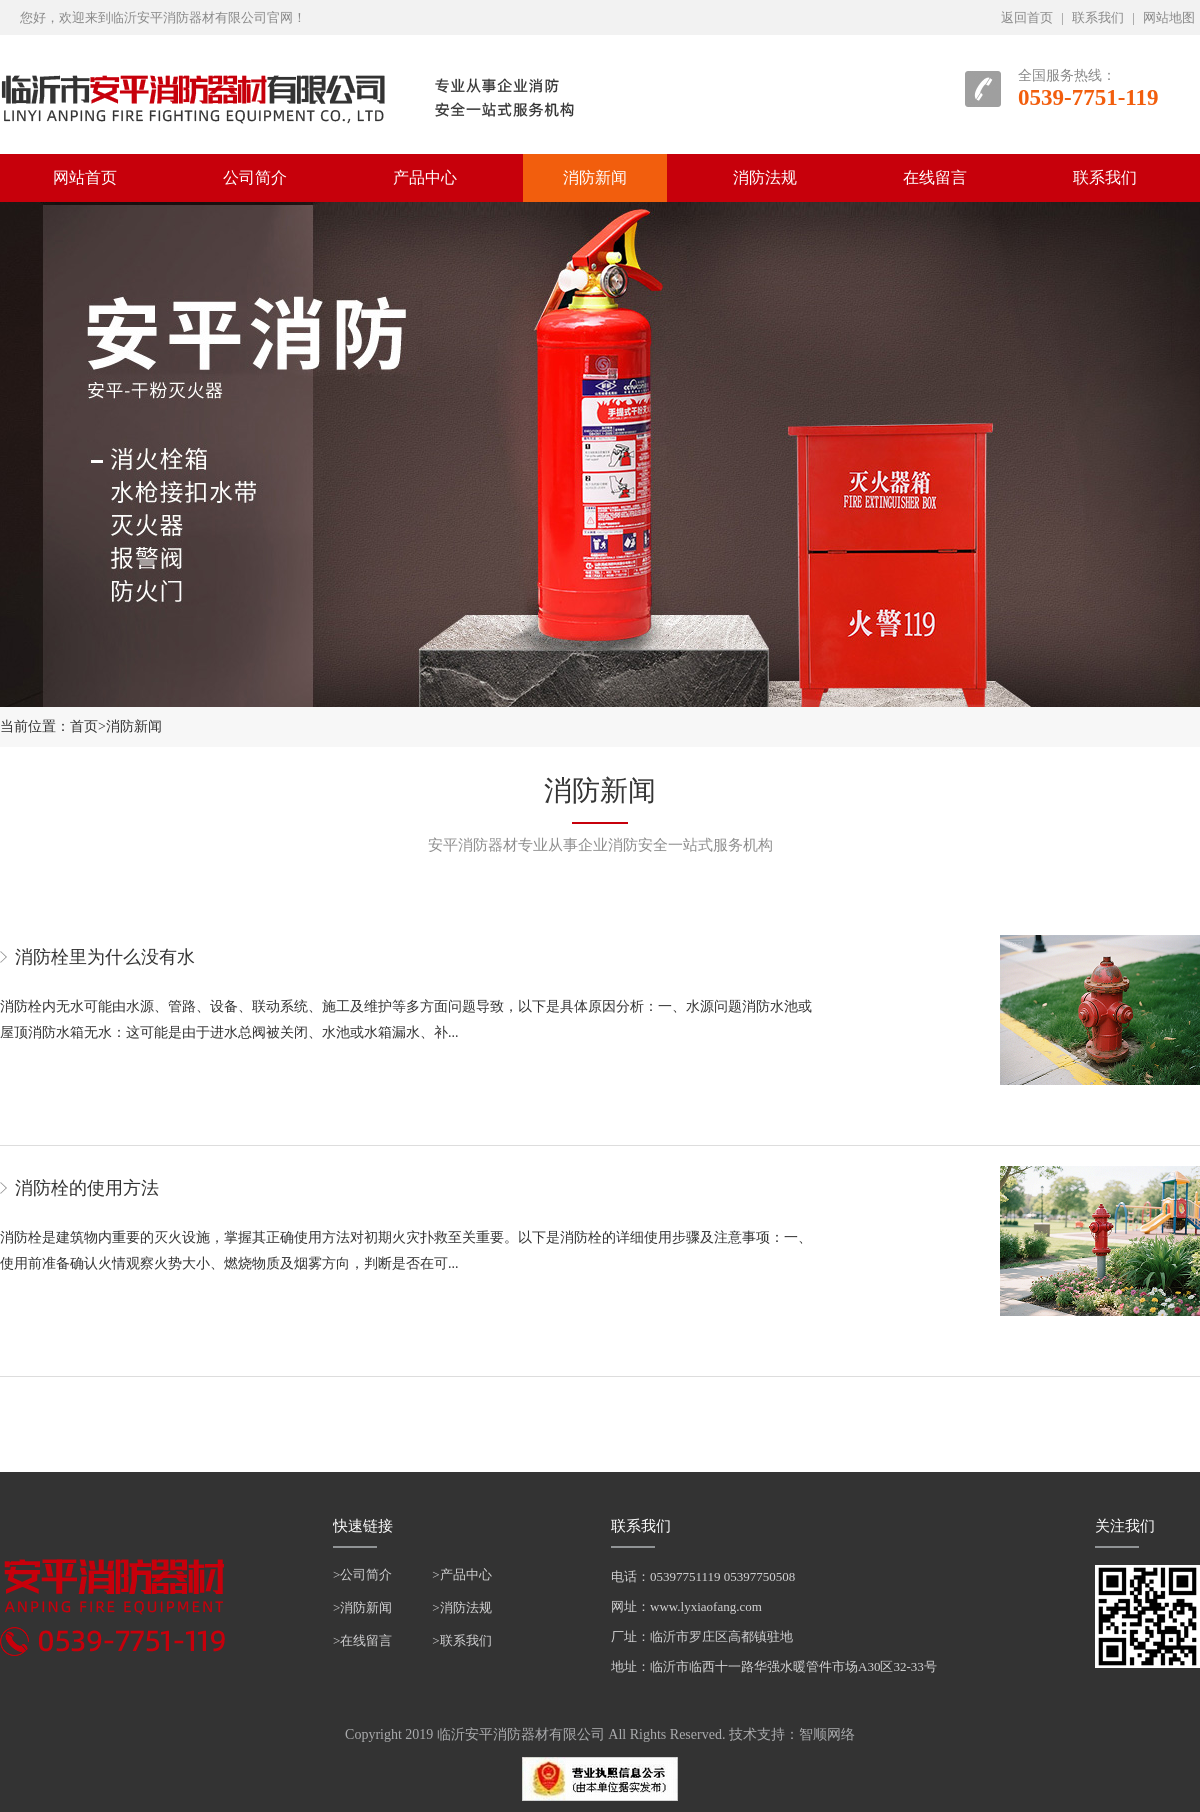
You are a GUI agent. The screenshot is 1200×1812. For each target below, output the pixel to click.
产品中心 (425, 177)
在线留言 (935, 177)
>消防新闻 (362, 1607)
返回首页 (1027, 17)
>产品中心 (461, 1574)
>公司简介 (362, 1574)
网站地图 (1169, 17)
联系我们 (1098, 17)
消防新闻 (595, 177)
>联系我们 (461, 1640)
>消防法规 (461, 1607)
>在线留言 (362, 1640)
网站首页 (85, 177)
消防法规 (765, 177)
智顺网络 (827, 1734)
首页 (84, 726)
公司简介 (255, 177)
